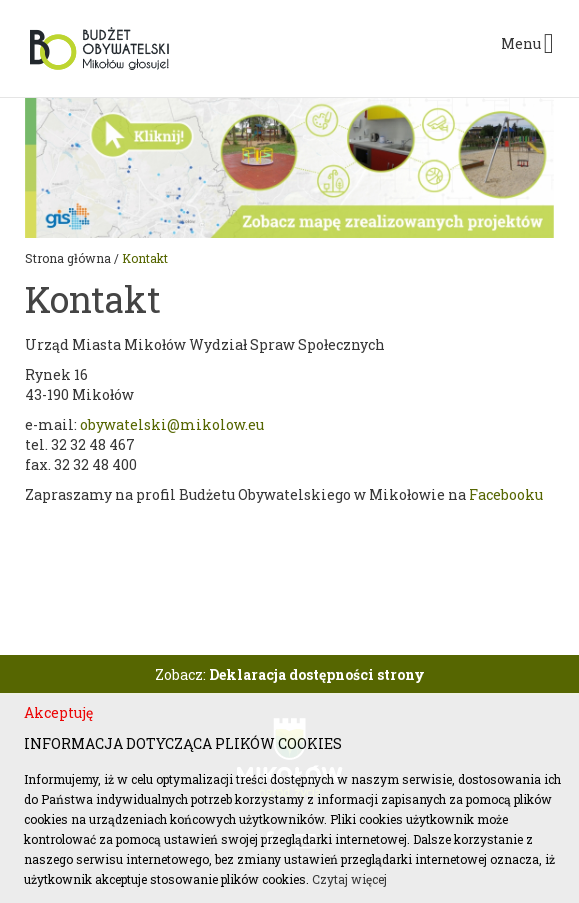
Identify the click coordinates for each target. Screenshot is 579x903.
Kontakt (145, 258)
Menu (527, 44)
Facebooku (506, 494)
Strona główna (68, 258)
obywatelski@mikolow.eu (172, 424)
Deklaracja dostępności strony (317, 674)
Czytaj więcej (349, 879)
